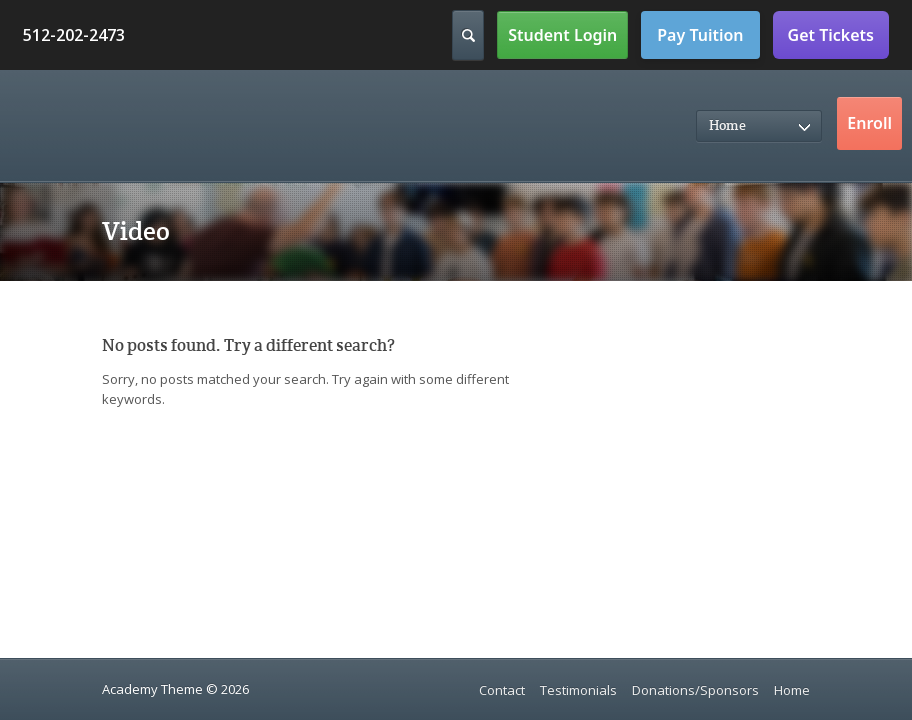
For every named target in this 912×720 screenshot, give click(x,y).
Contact (502, 690)
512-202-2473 (74, 35)
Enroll (869, 123)
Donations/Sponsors (695, 690)
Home (792, 690)
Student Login (562, 35)
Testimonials (578, 690)
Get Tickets (831, 35)
